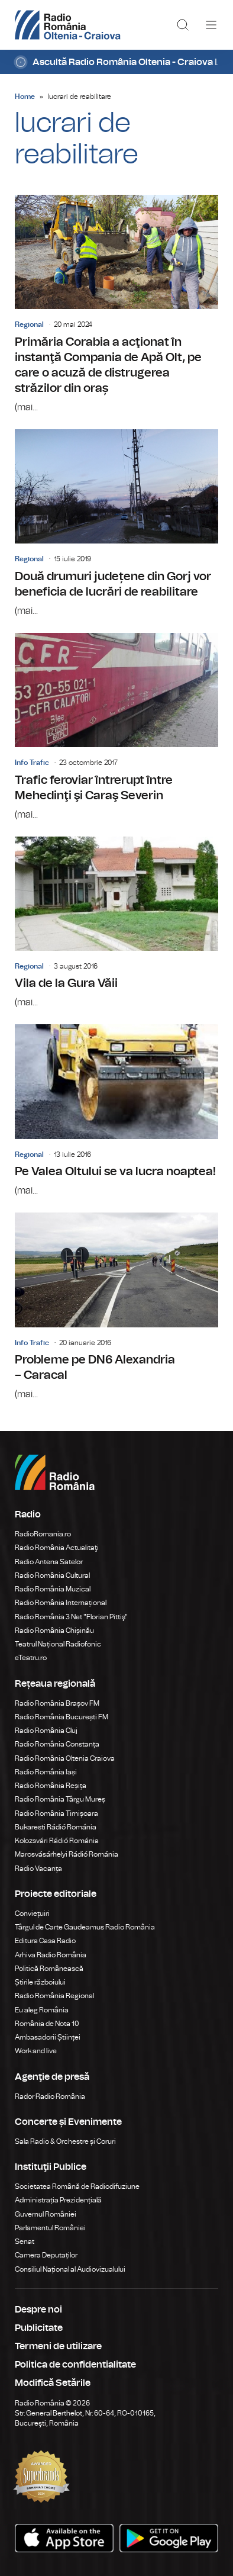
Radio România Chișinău (54, 1630)
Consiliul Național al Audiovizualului (70, 2269)
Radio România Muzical (52, 1589)
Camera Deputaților (46, 2255)
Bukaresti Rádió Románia (55, 1827)
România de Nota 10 (47, 2023)
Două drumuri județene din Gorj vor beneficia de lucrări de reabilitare (116, 523)
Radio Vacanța (38, 1868)
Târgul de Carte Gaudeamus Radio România (85, 1927)
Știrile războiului (40, 1982)
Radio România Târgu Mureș (60, 1799)
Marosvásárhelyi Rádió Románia (66, 1854)
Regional (29, 324)
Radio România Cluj (46, 1730)
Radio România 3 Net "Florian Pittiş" (71, 1616)
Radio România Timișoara (56, 1813)
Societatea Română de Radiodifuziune (77, 2186)
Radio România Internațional (60, 1602)
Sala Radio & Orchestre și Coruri (65, 2141)
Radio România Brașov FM (57, 1703)
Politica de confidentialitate (75, 2364)
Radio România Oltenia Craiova (65, 1758)
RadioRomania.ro (43, 1534)
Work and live (36, 2050)
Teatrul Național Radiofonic (58, 1644)
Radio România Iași (46, 1772)
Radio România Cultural (52, 1575)
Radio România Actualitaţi (57, 1547)
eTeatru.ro (31, 1657)
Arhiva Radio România (50, 1954)
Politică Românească (49, 1968)
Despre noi (38, 2309)
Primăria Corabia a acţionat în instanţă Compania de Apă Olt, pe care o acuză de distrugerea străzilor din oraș (116, 304)
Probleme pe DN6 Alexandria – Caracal (116, 1307)
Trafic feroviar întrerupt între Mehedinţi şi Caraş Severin (116, 727)
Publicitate (39, 2328)
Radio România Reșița (50, 1785)
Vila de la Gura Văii (116, 923)
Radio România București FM (61, 1716)
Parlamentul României (50, 2227)
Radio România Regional (54, 1995)
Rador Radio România (50, 2096)
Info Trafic (32, 762)
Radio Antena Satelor (49, 1561)
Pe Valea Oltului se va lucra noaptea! (116, 1111)
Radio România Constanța (57, 1744)
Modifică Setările (52, 2383)
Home (25, 96)
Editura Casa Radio (45, 1940)
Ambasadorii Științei (47, 2037)
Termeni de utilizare (58, 2346)
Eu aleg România (42, 2010)
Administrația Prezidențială (58, 2200)
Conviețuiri (32, 1913)
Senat (24, 2241)
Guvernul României (45, 2214)
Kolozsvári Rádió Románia (57, 1840)
